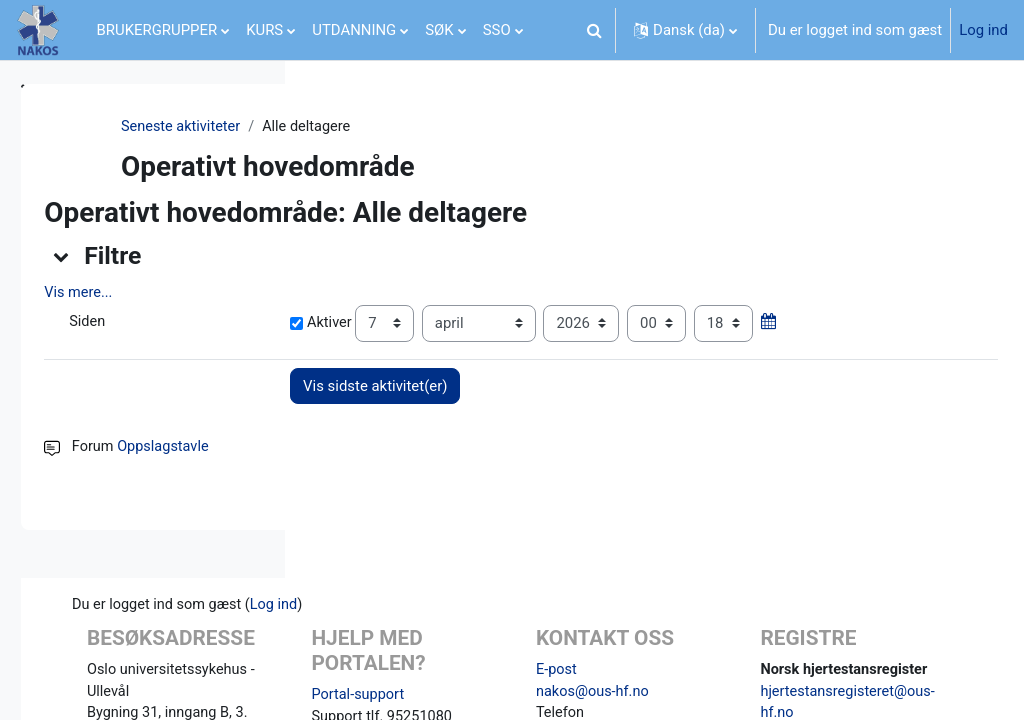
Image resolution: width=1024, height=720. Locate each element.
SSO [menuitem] (497, 30)
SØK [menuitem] (439, 30)
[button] (594, 30)
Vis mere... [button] (359, 293)
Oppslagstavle (445, 488)
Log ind (983, 30)
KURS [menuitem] (264, 30)
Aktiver (520, 324)
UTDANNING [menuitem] (354, 30)
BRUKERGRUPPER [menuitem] (157, 30)
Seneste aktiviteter (385, 127)
